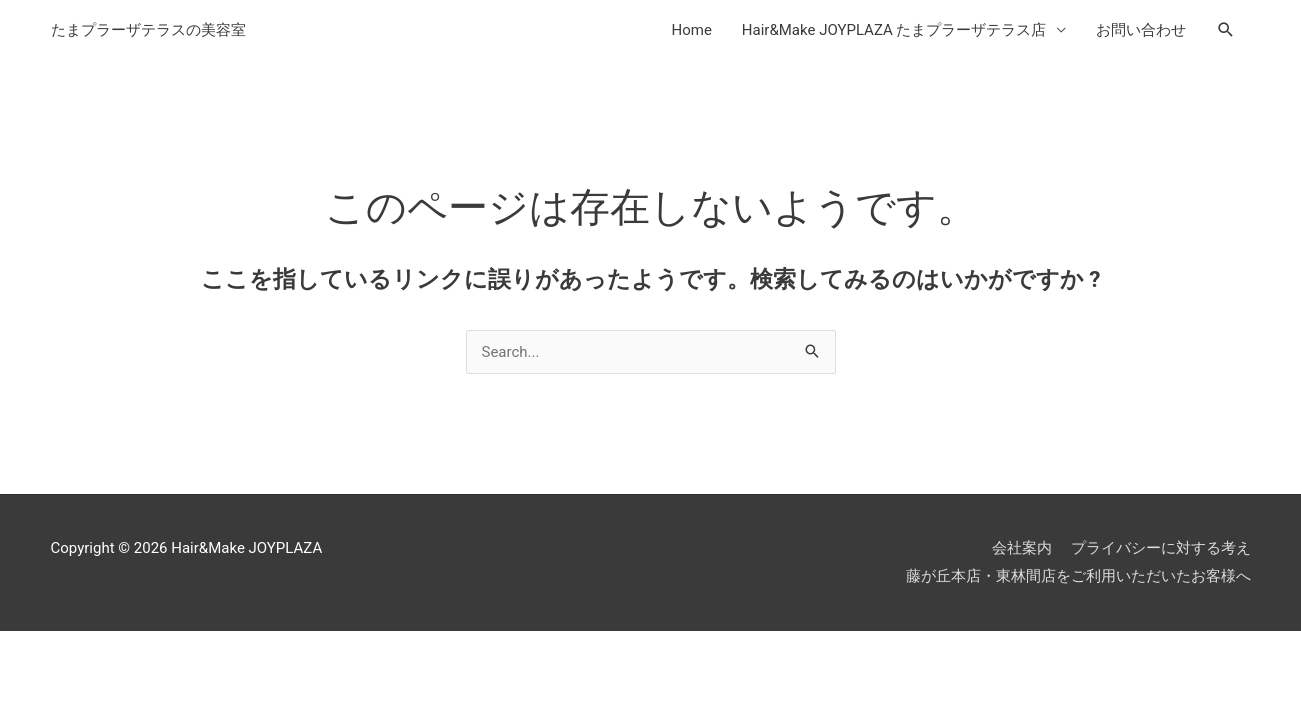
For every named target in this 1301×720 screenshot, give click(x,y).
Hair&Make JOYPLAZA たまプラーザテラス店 (894, 30)
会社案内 (1022, 548)
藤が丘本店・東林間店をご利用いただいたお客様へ (1078, 576)
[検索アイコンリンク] (1226, 30)
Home (691, 30)
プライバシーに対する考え (1161, 548)
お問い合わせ (1141, 30)
